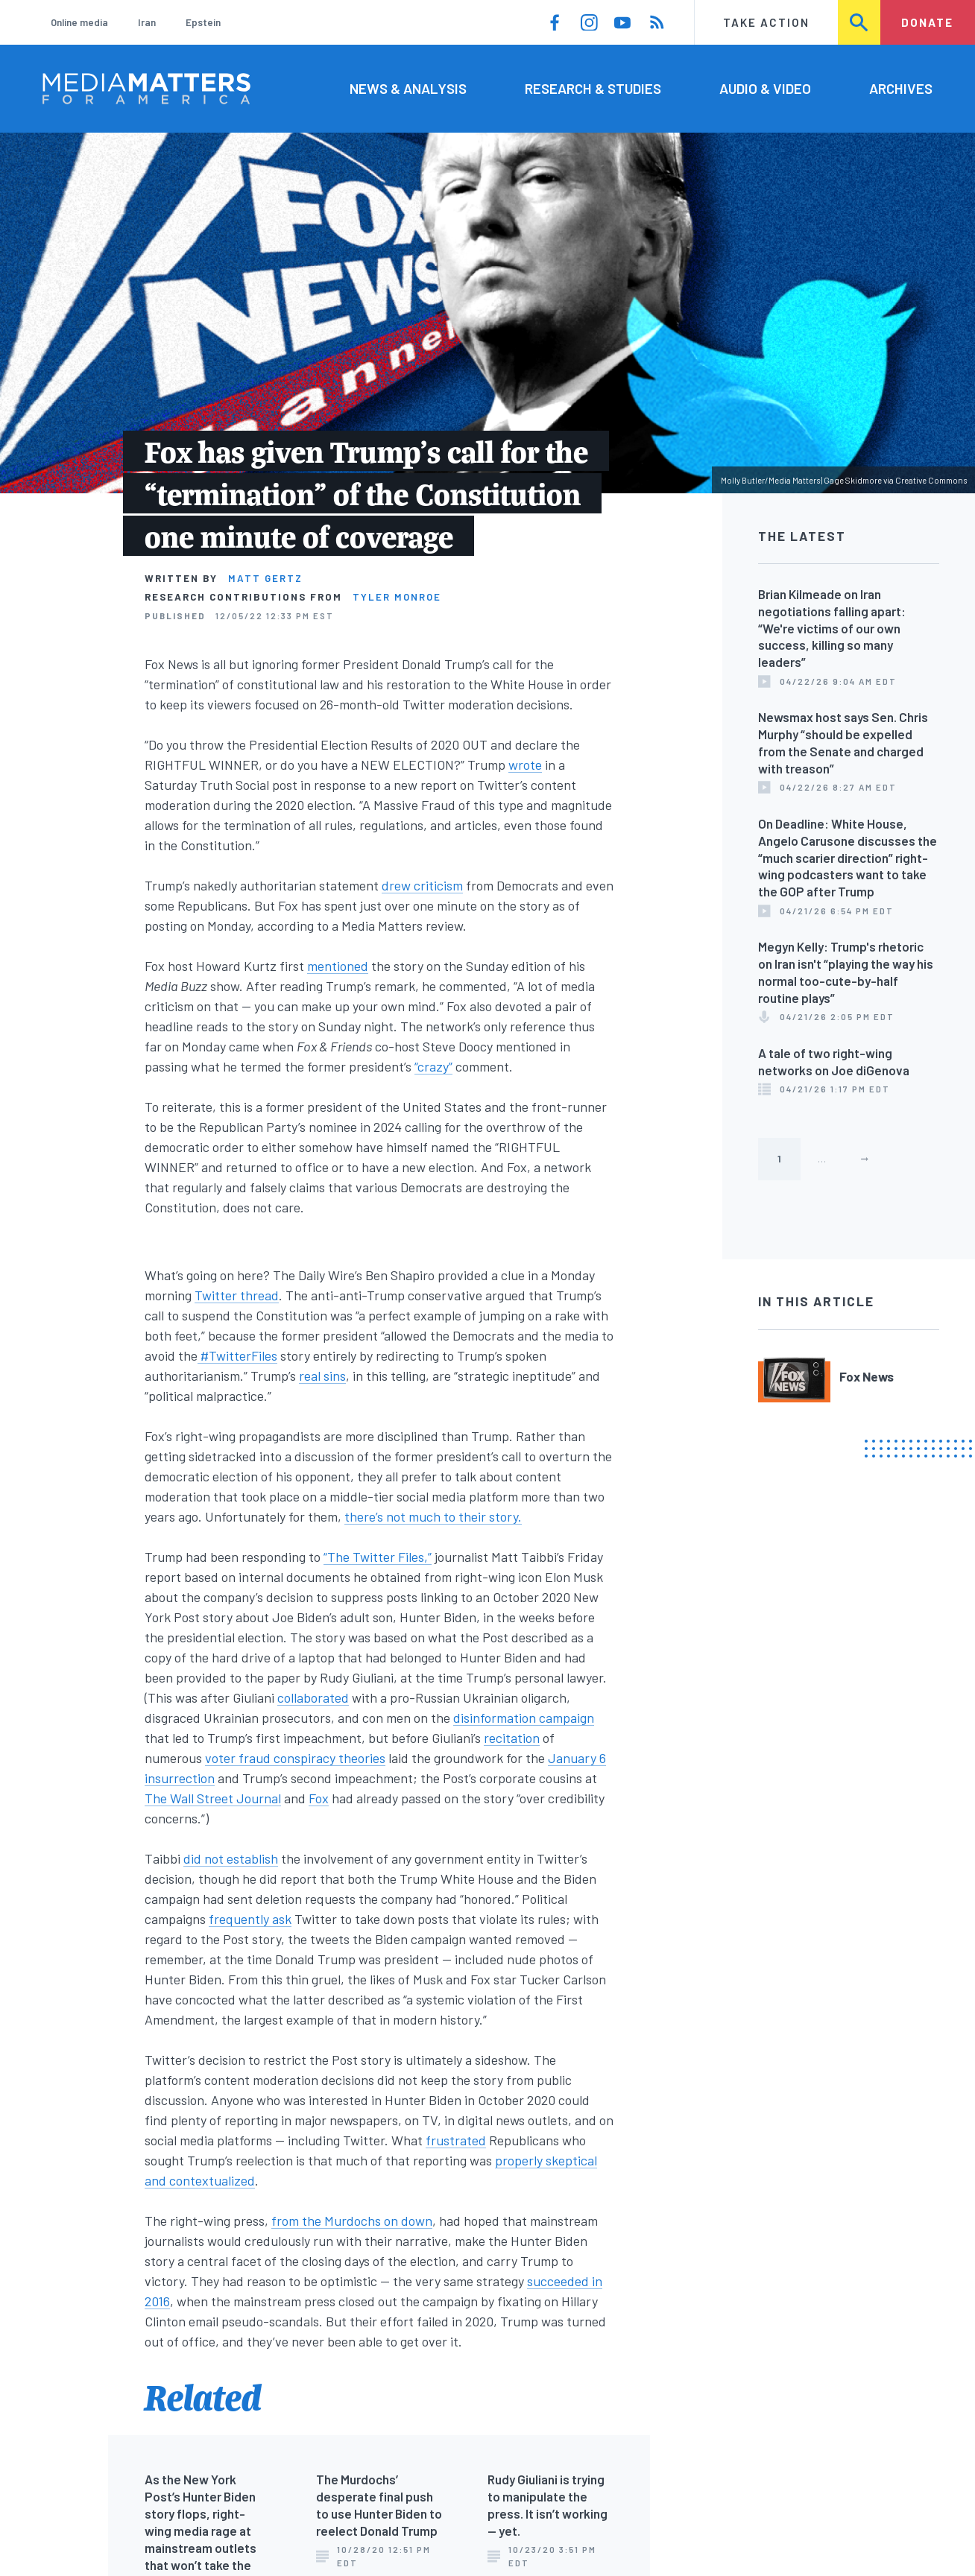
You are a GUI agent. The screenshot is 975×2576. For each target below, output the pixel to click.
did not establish (230, 1858)
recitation (512, 1738)
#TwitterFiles (237, 1355)
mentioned (337, 966)
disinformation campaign (523, 1717)
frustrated (456, 2140)
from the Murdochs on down (351, 2220)
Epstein (203, 22)
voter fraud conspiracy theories (295, 1758)
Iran (147, 22)
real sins (322, 1375)
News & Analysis (408, 88)
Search (859, 22)
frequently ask (250, 1919)
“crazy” (433, 1066)
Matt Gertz (265, 578)
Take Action (766, 22)
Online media (79, 22)
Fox (319, 1798)
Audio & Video (765, 88)
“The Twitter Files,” (378, 1556)
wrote (525, 764)
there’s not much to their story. (433, 1516)
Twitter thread (237, 1295)
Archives (901, 88)
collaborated (313, 1697)
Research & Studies (593, 88)
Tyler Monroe (397, 597)
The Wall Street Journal (213, 1798)
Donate (927, 22)
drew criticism (422, 885)
